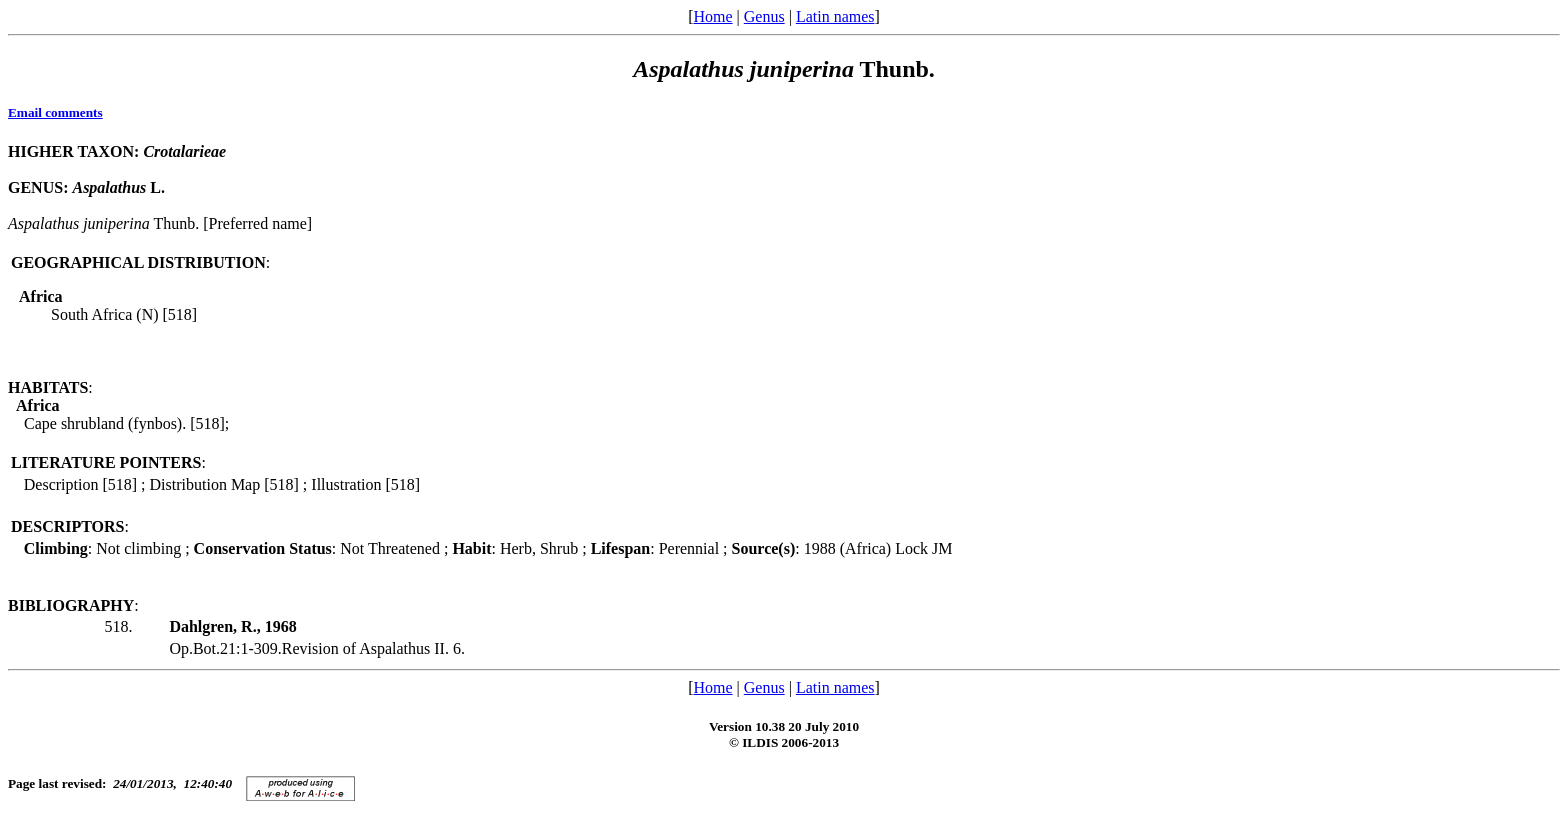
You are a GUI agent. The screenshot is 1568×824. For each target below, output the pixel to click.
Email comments (55, 112)
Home (712, 16)
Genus (764, 16)
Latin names (835, 16)
